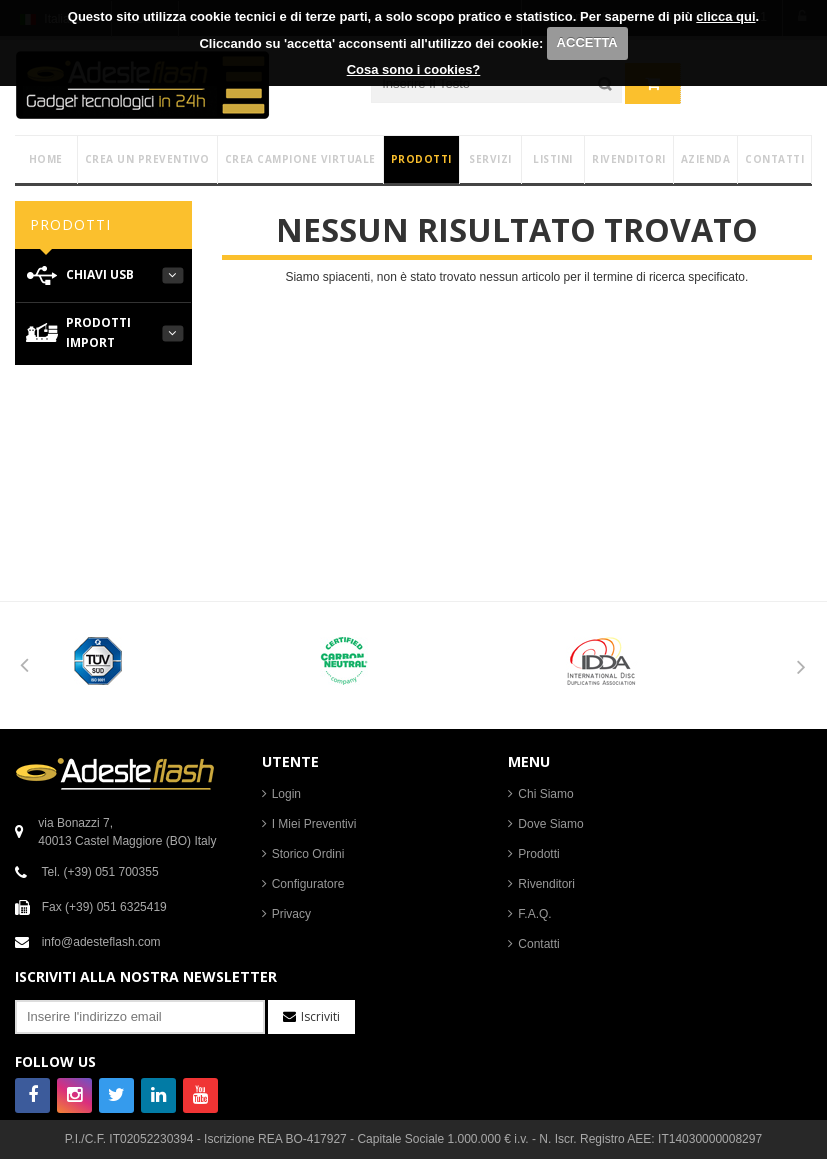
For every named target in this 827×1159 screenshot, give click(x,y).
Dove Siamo (550, 824)
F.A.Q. (534, 914)
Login (286, 794)
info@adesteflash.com (101, 942)
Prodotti (538, 854)
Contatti (538, 944)
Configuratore (308, 884)
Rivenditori (546, 884)
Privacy (291, 914)
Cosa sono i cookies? (414, 69)
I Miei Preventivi (314, 824)
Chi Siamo (545, 794)
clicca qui (725, 16)
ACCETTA (587, 42)
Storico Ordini (308, 854)
